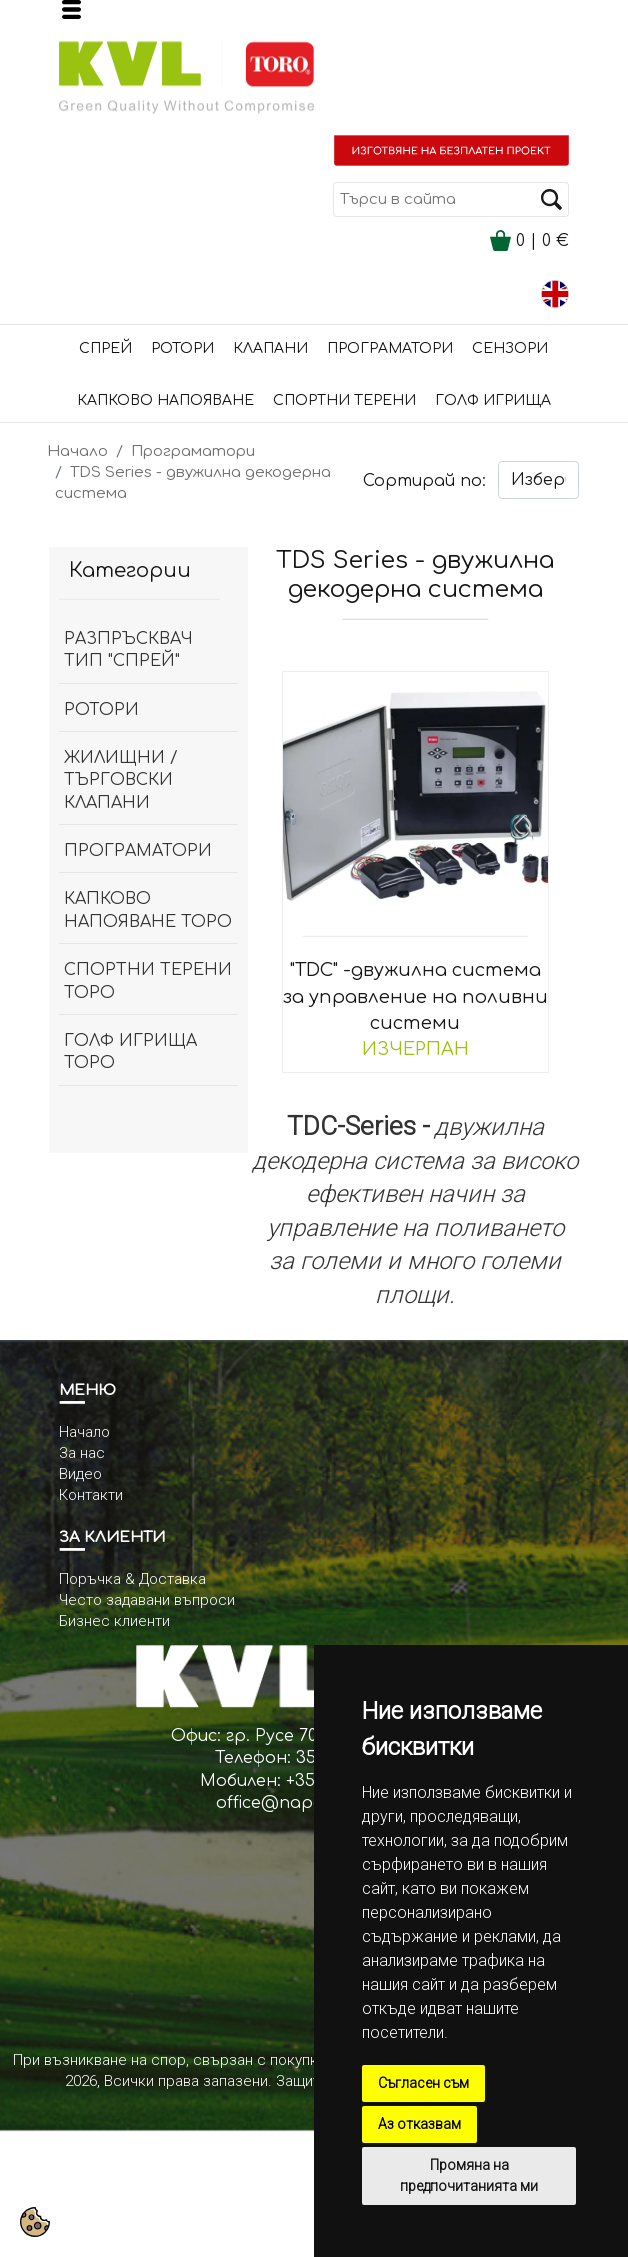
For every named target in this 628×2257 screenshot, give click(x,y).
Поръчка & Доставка (132, 1579)
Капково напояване (165, 400)
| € (529, 241)
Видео (80, 1474)
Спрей (105, 348)
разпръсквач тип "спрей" (128, 650)
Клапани (270, 348)
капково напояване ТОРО (148, 910)
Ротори (182, 348)
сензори (510, 348)
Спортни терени (344, 400)
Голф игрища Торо (130, 1052)
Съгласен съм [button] (423, 2083)
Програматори (390, 348)
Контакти (91, 1495)
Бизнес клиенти (114, 1621)
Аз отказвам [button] (419, 2124)
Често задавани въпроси (147, 1600)
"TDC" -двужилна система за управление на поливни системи (415, 996)
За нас (82, 1453)
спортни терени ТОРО (148, 981)
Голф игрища (493, 400)
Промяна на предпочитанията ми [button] (469, 2175)
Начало (77, 451)
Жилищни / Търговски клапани (121, 780)
